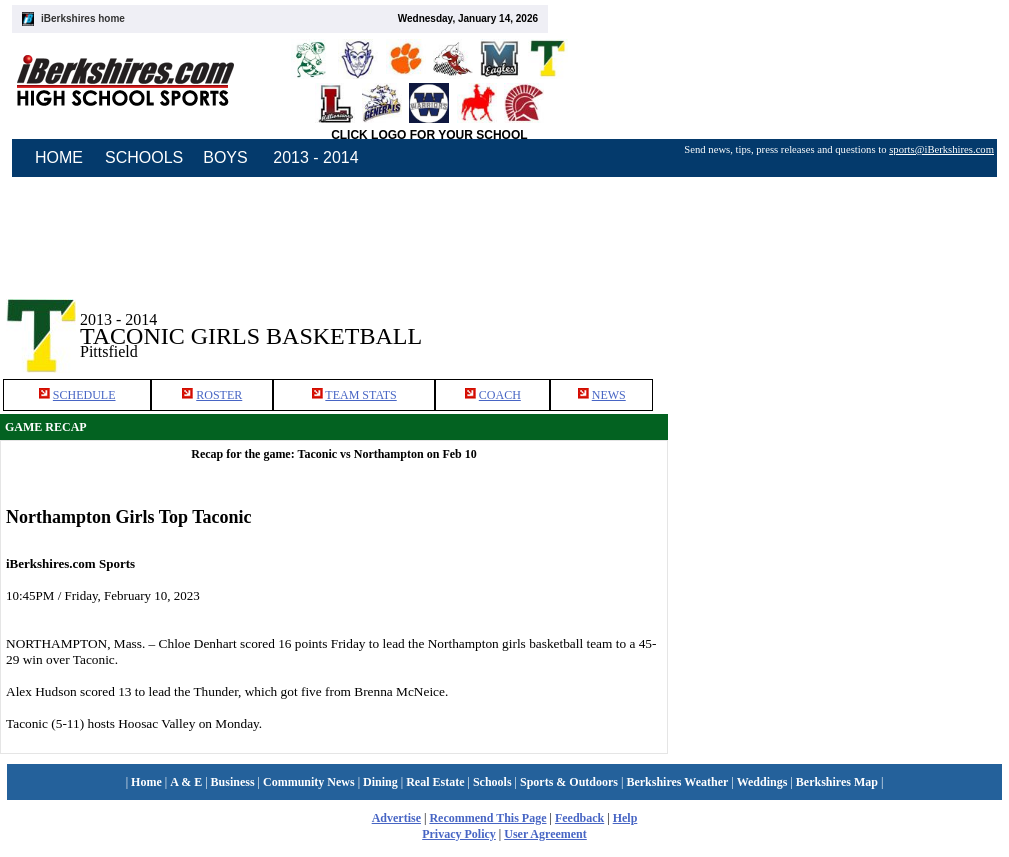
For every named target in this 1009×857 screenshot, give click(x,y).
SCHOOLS (144, 157)
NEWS (609, 395)
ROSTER (219, 395)
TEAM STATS (360, 395)
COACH (500, 395)
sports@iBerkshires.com (941, 149)
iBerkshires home (83, 18)
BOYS (225, 157)
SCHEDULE (84, 395)
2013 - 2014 (315, 157)
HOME (59, 157)
